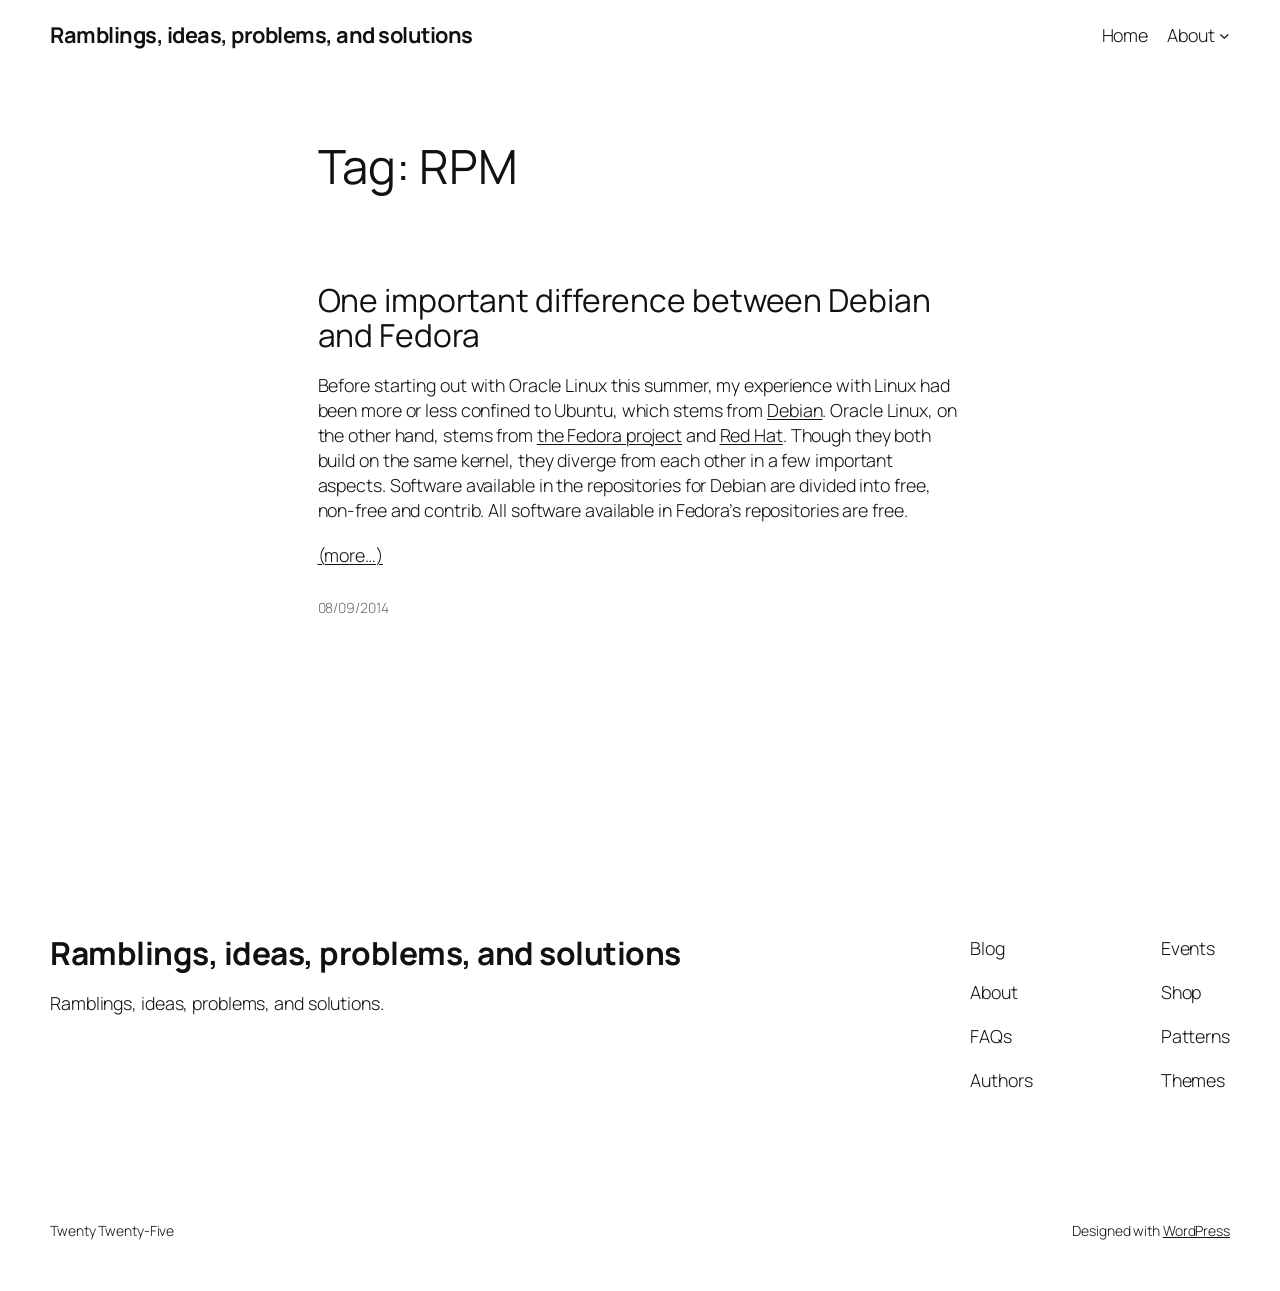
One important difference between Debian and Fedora (624, 318)
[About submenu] (1224, 35)
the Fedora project (609, 435)
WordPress (1196, 1230)
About (1191, 35)
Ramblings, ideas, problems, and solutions (261, 35)
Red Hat (751, 435)
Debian (794, 410)
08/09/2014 (353, 607)
